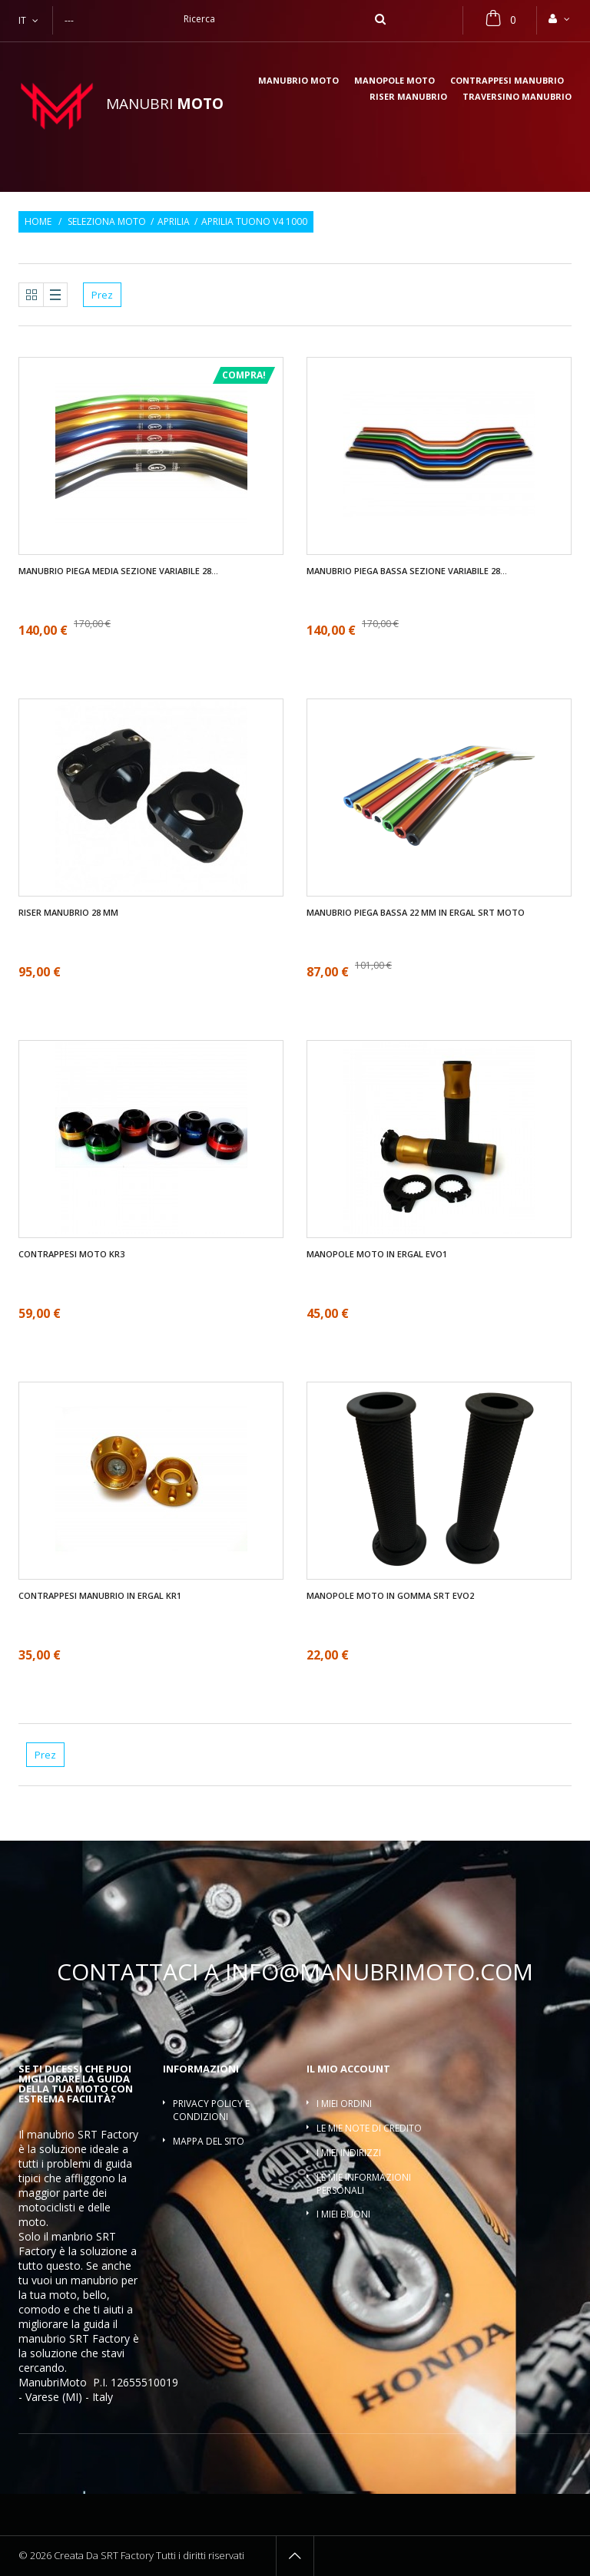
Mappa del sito (208, 2141)
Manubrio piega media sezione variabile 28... (118, 571)
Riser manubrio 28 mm (68, 912)
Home (38, 221)
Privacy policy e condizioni (211, 2110)
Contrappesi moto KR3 (71, 1254)
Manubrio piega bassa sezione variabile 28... (407, 571)
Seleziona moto (107, 221)
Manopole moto (394, 81)
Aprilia (173, 221)
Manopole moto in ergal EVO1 (377, 1254)
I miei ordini (344, 2103)
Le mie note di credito (369, 2128)
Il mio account (348, 2069)
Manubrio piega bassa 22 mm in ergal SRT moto (416, 912)
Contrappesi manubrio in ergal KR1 (99, 1595)
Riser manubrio (408, 97)
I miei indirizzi (349, 2152)
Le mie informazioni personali (364, 2184)
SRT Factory (99, 2338)
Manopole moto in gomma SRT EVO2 (390, 1595)
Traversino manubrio (517, 97)
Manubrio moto (298, 81)
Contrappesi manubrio (507, 81)
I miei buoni (343, 2214)
